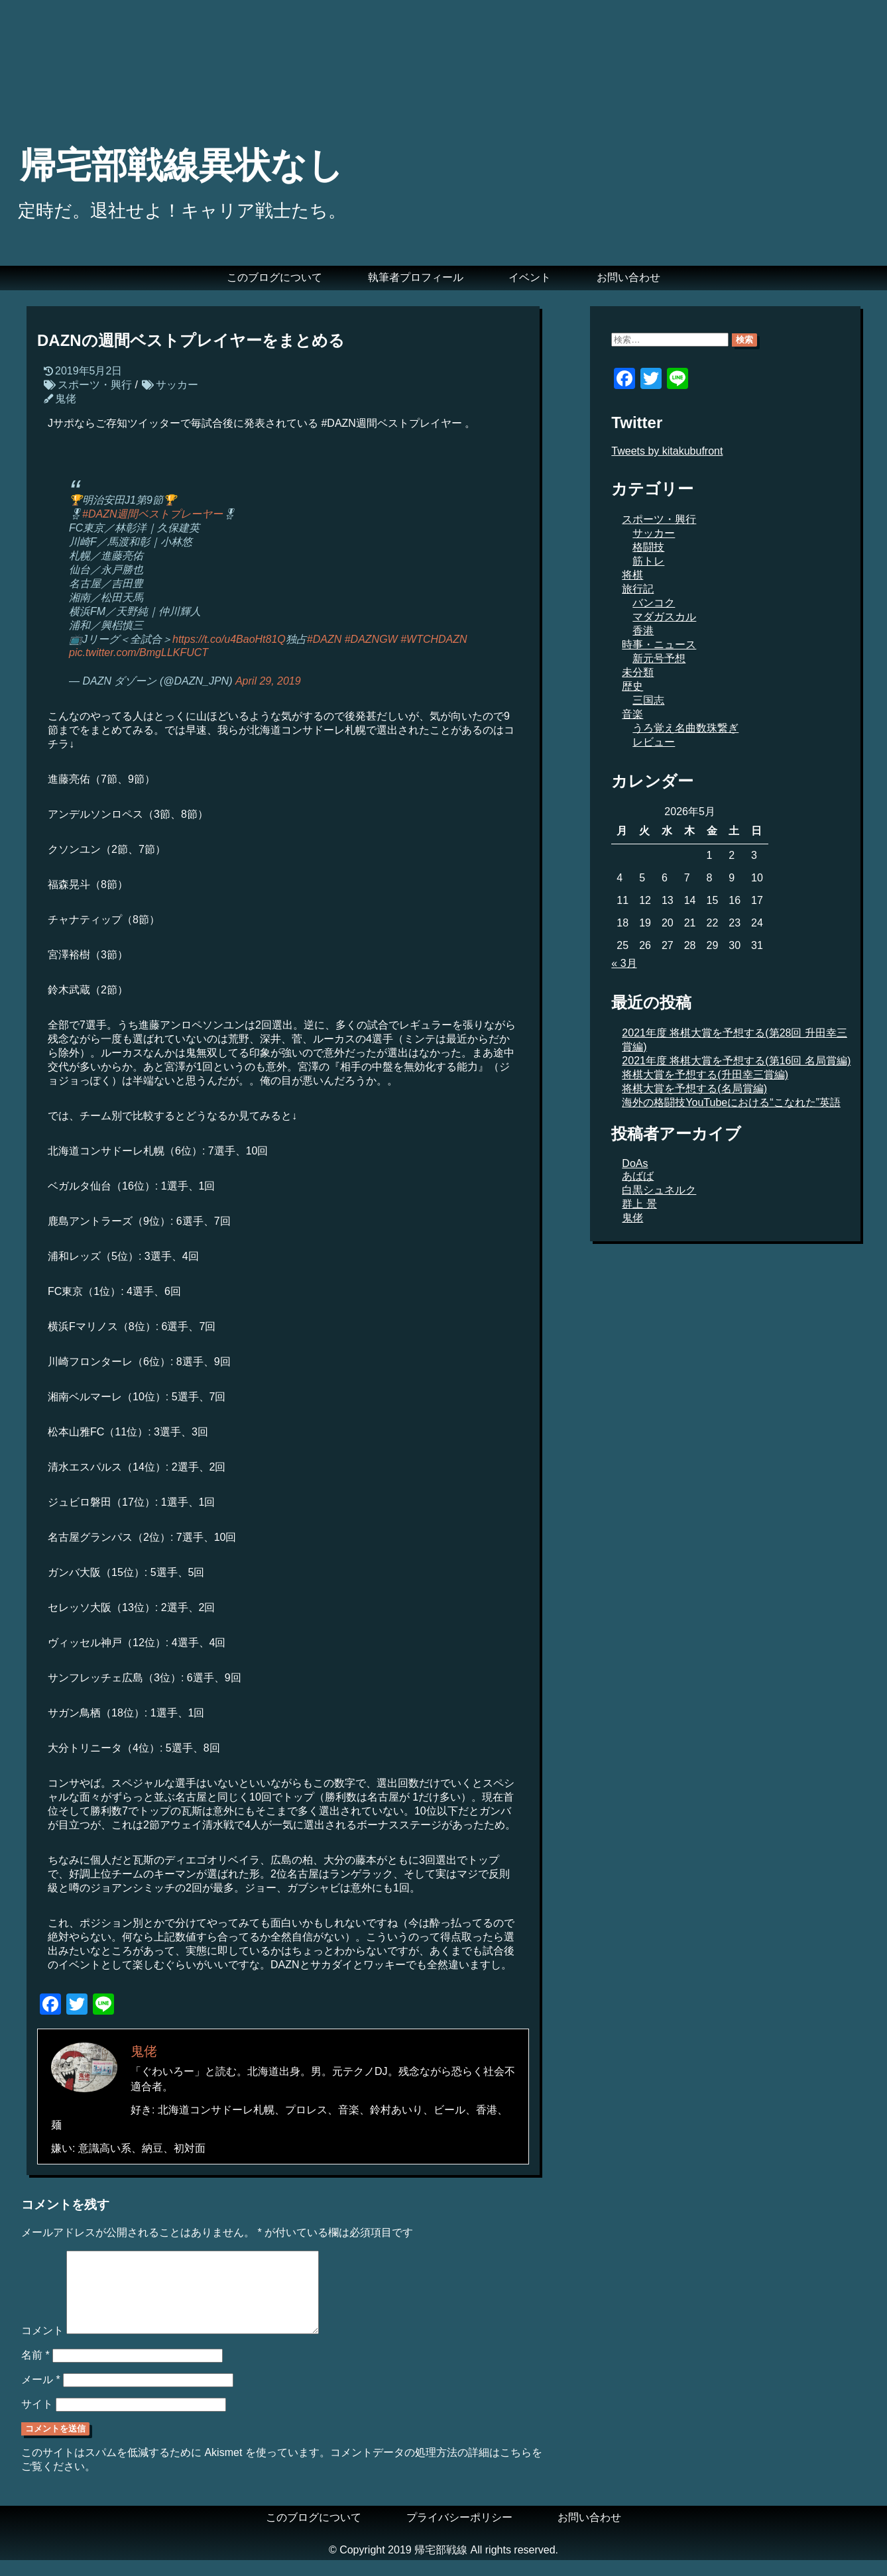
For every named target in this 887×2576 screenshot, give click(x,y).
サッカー (177, 384)
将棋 (632, 575)
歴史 (632, 686)
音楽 (632, 714)
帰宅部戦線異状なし (181, 165)
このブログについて (274, 277)
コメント (42, 2346)
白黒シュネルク (659, 1190)
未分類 (638, 672)
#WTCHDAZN (433, 639)
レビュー (653, 742)
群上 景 (639, 1203)
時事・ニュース (659, 644)
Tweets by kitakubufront (667, 451)
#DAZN (324, 639)
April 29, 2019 (268, 681)
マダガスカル (664, 616)
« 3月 (623, 963)
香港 (643, 630)
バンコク (653, 602)
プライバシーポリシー (459, 2533)
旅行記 (638, 588)
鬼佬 (65, 398)
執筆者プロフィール (415, 277)
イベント (529, 277)
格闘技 (648, 547)
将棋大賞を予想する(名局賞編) (694, 1088)
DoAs (635, 1163)
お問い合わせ (628, 277)
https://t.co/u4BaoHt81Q (229, 639)
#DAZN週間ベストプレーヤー (152, 514)
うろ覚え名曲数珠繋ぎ (685, 728)
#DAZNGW (371, 639)
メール (40, 2395)
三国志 (648, 700)
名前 (35, 2371)
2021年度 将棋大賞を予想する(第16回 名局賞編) (736, 1060)
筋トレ (648, 561)
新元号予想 (658, 658)
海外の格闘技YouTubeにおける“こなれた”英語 (731, 1102)
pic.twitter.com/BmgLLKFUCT (138, 652)
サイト (37, 2420)
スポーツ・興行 (95, 384)
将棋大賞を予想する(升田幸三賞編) (705, 1074)
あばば (638, 1176)
